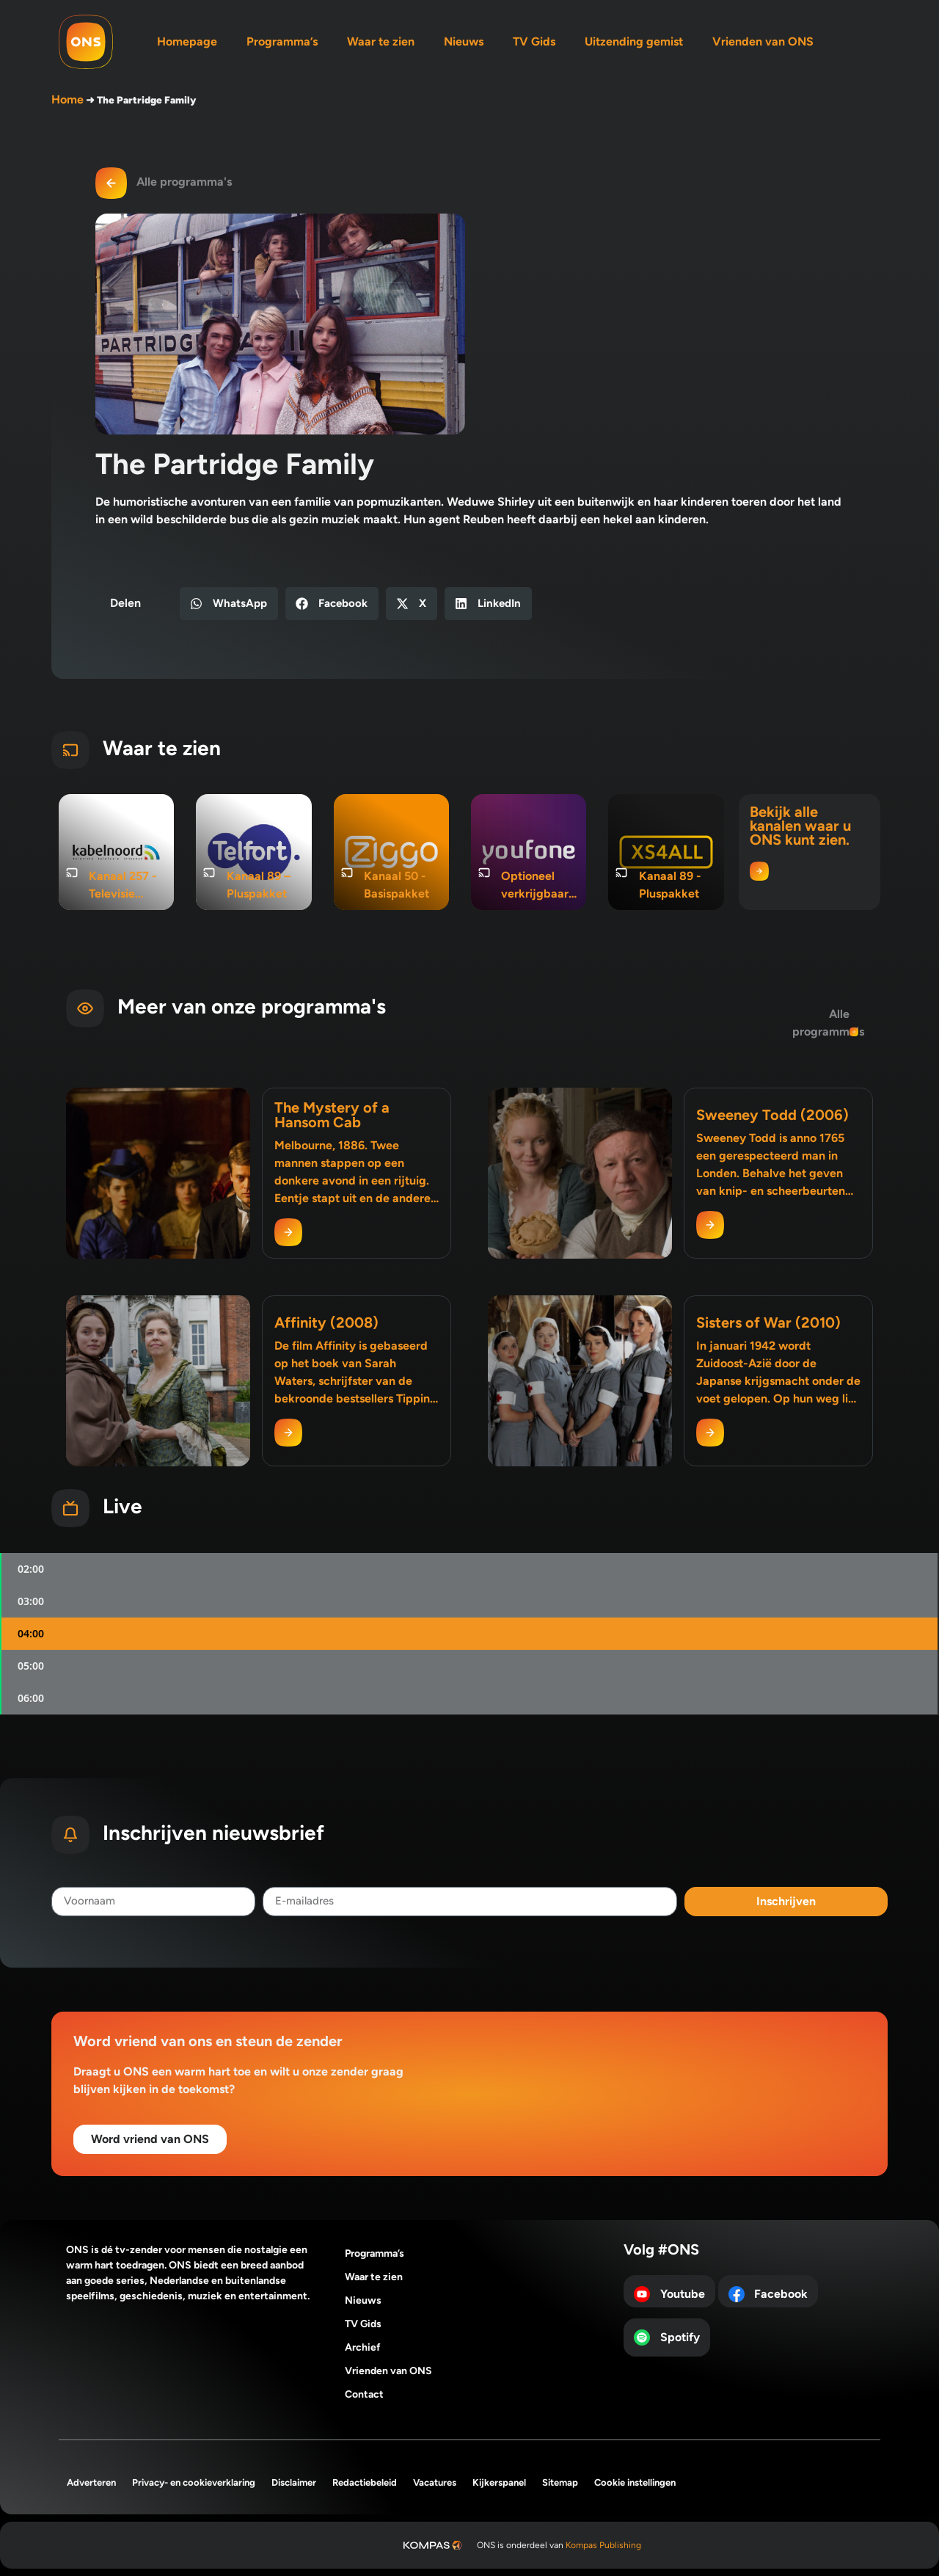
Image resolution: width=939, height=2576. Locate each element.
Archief (363, 2347)
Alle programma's (184, 182)
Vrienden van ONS (763, 41)
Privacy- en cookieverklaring (193, 2482)
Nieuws (463, 41)
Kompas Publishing (603, 2545)
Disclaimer (293, 2482)
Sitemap (560, 2482)
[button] (229, 603)
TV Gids (534, 41)
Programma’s (282, 41)
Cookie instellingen (635, 2482)
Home (67, 99)
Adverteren (91, 2482)
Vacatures (434, 2482)
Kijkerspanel (499, 2482)
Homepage (187, 41)
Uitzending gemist (634, 41)
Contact (364, 2394)
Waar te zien (380, 41)
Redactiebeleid (364, 2482)
